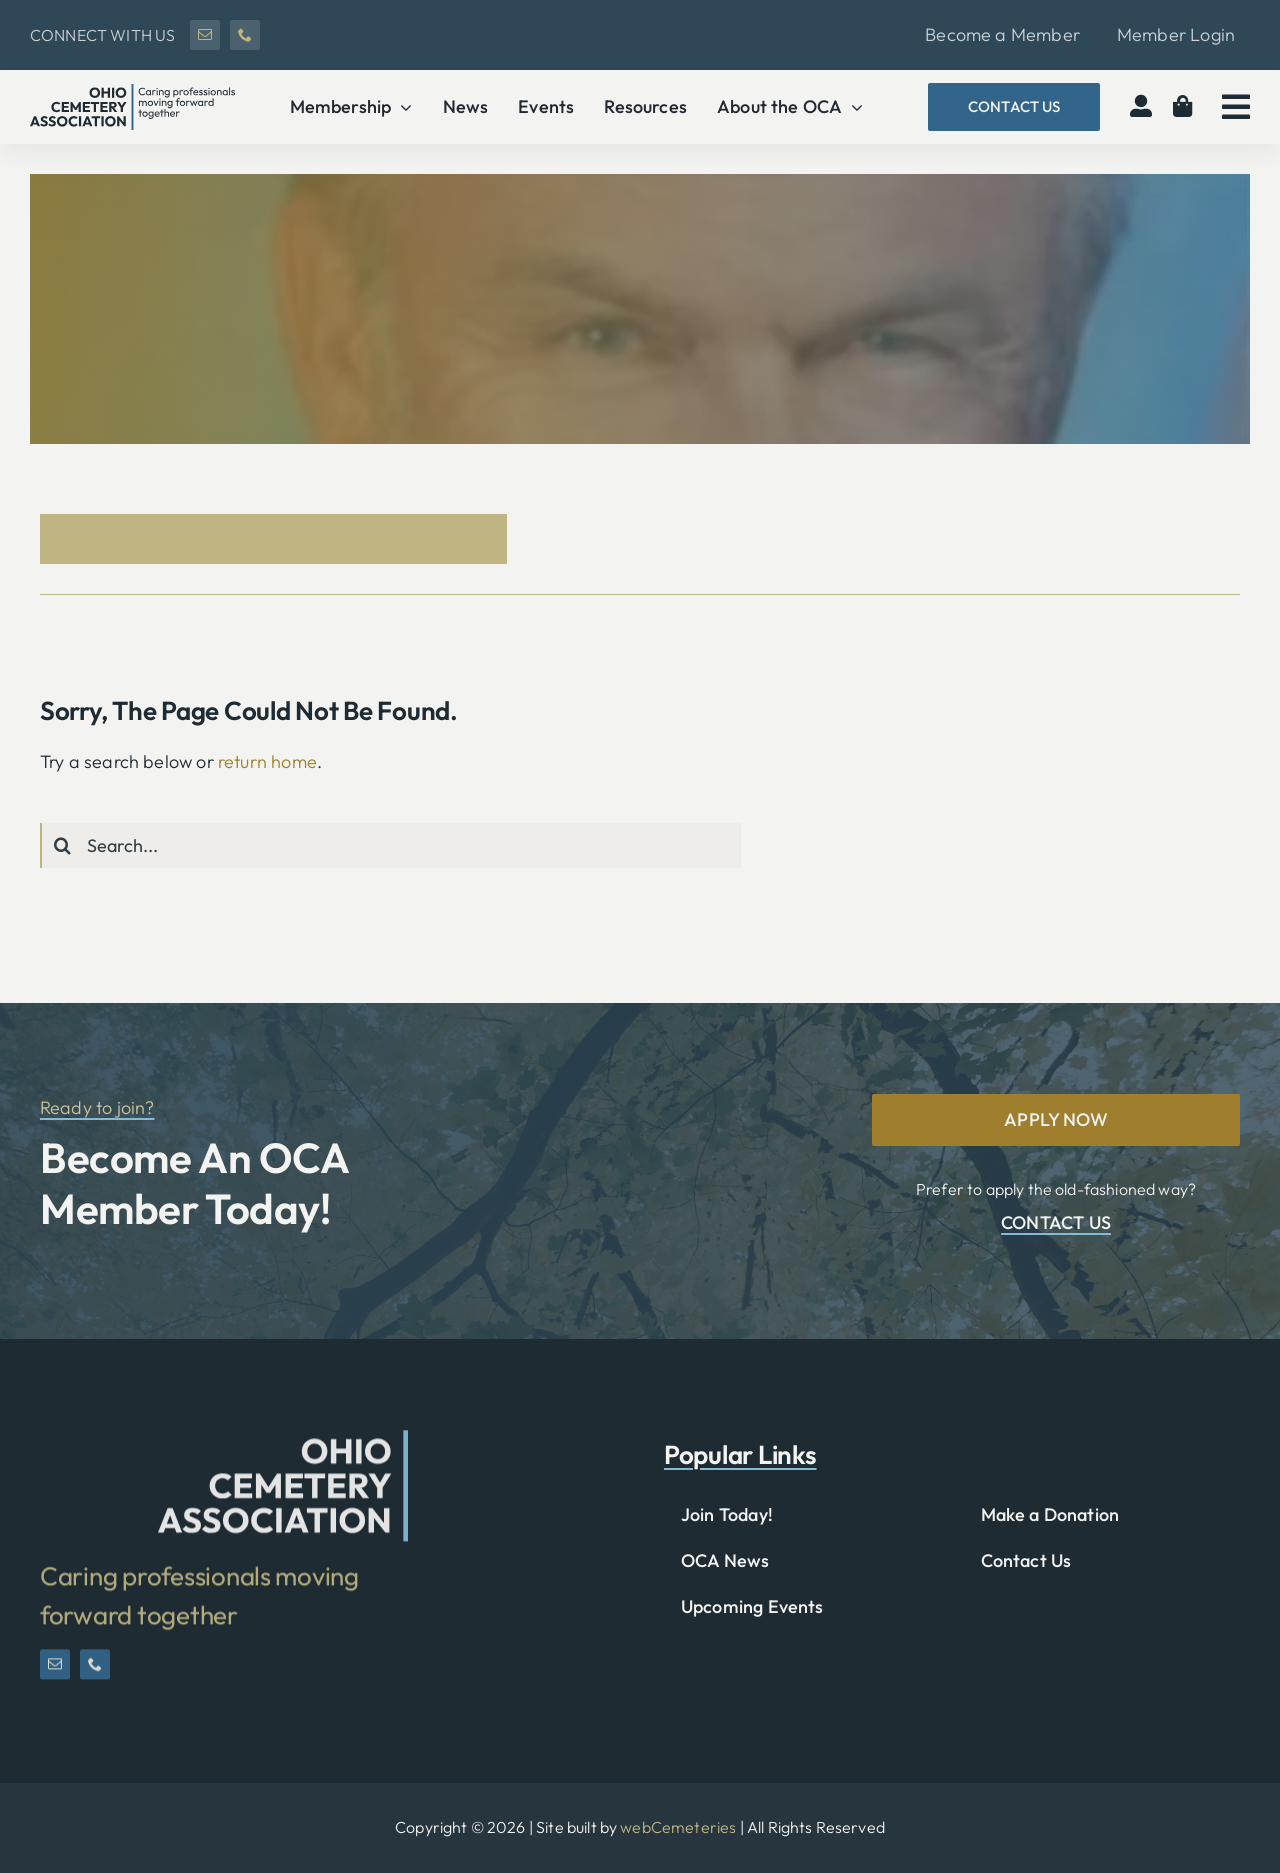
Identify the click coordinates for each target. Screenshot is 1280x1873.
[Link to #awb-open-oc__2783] (1236, 107)
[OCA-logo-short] (283, 1450)
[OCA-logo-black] (132, 92)
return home (267, 761)
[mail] (205, 35)
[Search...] (390, 845)
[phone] (245, 35)
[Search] (62, 845)
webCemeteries (678, 1827)
